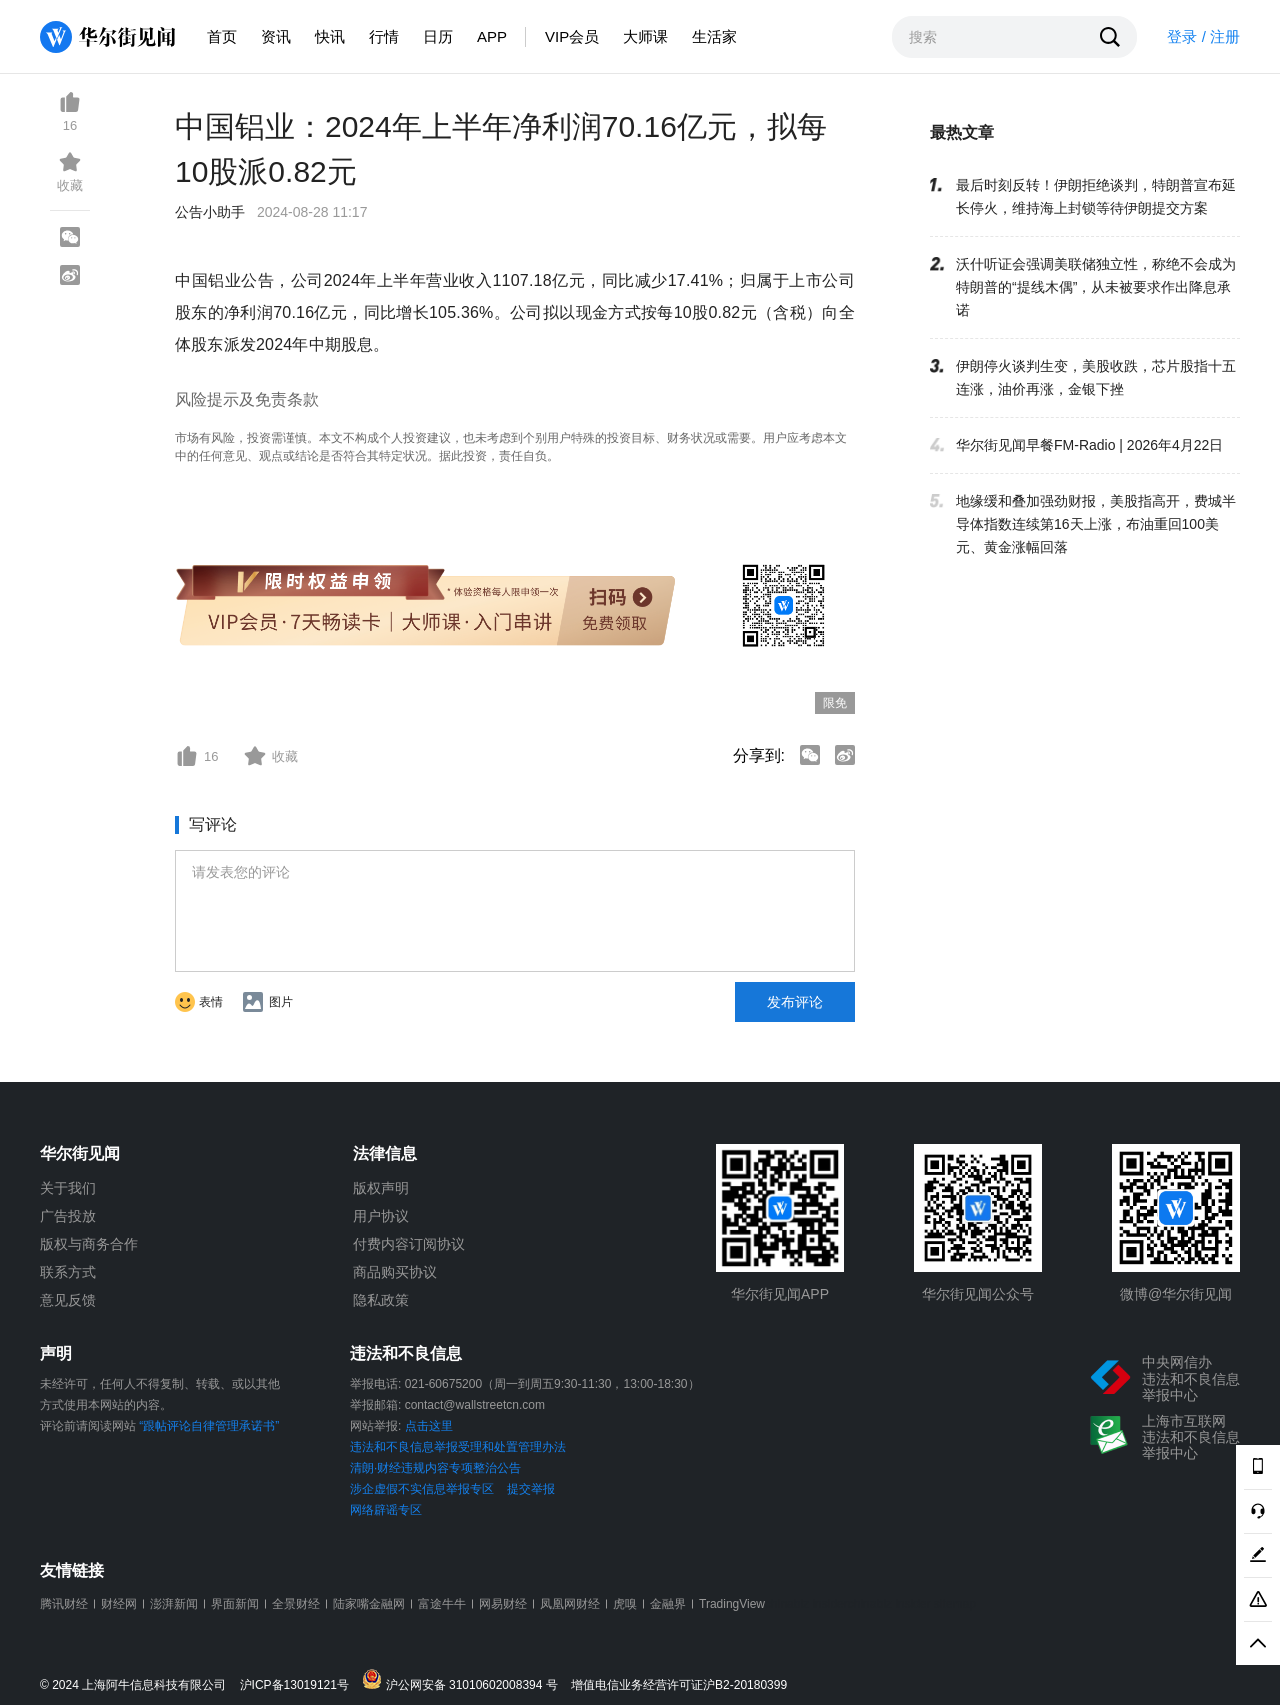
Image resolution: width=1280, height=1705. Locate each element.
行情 (384, 36)
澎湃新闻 (174, 1604)
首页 (222, 36)
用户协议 (381, 1216)
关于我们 (68, 1188)
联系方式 (68, 1272)
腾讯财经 (64, 1604)
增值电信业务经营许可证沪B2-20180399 (679, 1685)
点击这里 (429, 1426)
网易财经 (503, 1604)
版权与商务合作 (89, 1244)
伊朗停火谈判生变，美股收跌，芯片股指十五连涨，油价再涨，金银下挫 (1096, 377)
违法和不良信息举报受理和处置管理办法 (458, 1447)
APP (492, 36)
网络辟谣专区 (386, 1510)
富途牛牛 (442, 1604)
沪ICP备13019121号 (299, 1685)
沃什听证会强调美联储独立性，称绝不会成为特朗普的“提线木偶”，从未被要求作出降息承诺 (1096, 287)
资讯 (276, 36)
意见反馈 (68, 1300)
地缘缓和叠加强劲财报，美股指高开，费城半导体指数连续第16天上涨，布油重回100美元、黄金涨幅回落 (1096, 524)
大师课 (645, 36)
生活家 (714, 36)
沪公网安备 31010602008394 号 (464, 1680)
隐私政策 (381, 1300)
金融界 (668, 1604)
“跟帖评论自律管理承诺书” (209, 1426)
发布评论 (795, 1002)
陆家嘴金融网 (369, 1604)
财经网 (119, 1604)
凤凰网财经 (570, 1604)
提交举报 (531, 1489)
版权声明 (381, 1188)
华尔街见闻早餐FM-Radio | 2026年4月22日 (1089, 445)
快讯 (330, 36)
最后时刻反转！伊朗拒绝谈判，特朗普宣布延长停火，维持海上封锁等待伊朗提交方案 (1096, 196)
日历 (438, 36)
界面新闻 (235, 1604)
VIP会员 (572, 36)
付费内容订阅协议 (409, 1244)
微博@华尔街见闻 (1176, 1294)
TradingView (732, 1604)
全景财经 (296, 1604)
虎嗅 (625, 1604)
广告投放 (68, 1216)
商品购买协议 (395, 1272)
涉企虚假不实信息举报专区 (422, 1489)
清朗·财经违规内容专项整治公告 (435, 1468)
